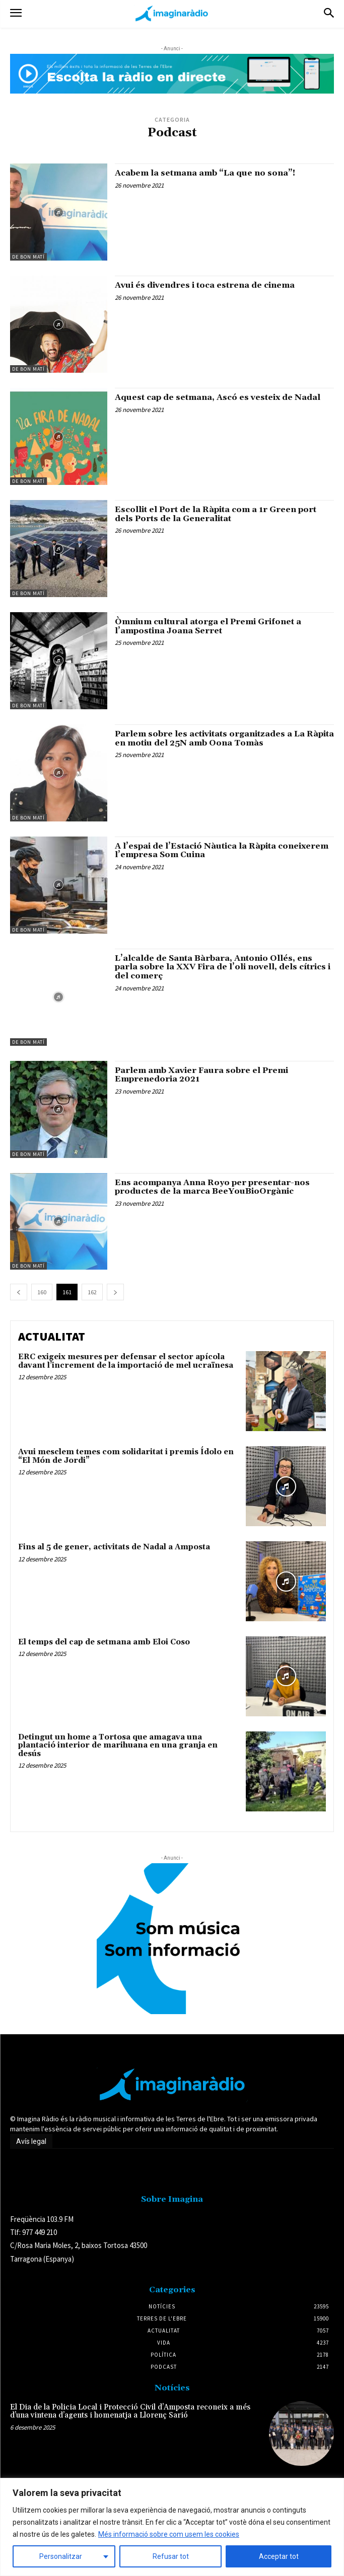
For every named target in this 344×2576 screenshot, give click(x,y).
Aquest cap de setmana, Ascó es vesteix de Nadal (217, 397)
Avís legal (31, 2141)
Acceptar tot (279, 2556)
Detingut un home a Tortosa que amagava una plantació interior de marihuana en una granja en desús (118, 1745)
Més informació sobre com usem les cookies (168, 2534)
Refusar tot (171, 2556)
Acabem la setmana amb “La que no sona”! (205, 173)
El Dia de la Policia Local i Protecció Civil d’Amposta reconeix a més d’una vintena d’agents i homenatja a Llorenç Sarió (130, 2411)
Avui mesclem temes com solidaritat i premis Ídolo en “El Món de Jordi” (126, 1456)
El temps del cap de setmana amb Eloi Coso (104, 1642)
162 (92, 1292)
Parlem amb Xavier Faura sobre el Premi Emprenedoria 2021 (201, 1075)
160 (41, 1292)
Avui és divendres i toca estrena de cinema (205, 285)
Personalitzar (60, 2556)
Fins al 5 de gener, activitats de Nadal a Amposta (114, 1547)
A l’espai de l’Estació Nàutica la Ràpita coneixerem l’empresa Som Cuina (221, 850)
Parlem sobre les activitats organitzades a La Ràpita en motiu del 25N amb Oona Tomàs (224, 738)
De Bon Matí (28, 257)
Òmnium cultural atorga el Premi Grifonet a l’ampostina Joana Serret (208, 626)
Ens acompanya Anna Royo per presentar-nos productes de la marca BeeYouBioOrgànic (212, 1187)
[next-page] (115, 1292)
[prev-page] (18, 1292)
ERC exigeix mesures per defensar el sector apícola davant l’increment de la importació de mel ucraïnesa (125, 1361)
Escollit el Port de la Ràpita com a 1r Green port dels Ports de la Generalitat (215, 514)
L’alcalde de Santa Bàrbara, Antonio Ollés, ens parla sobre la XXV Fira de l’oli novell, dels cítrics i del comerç (222, 967)
